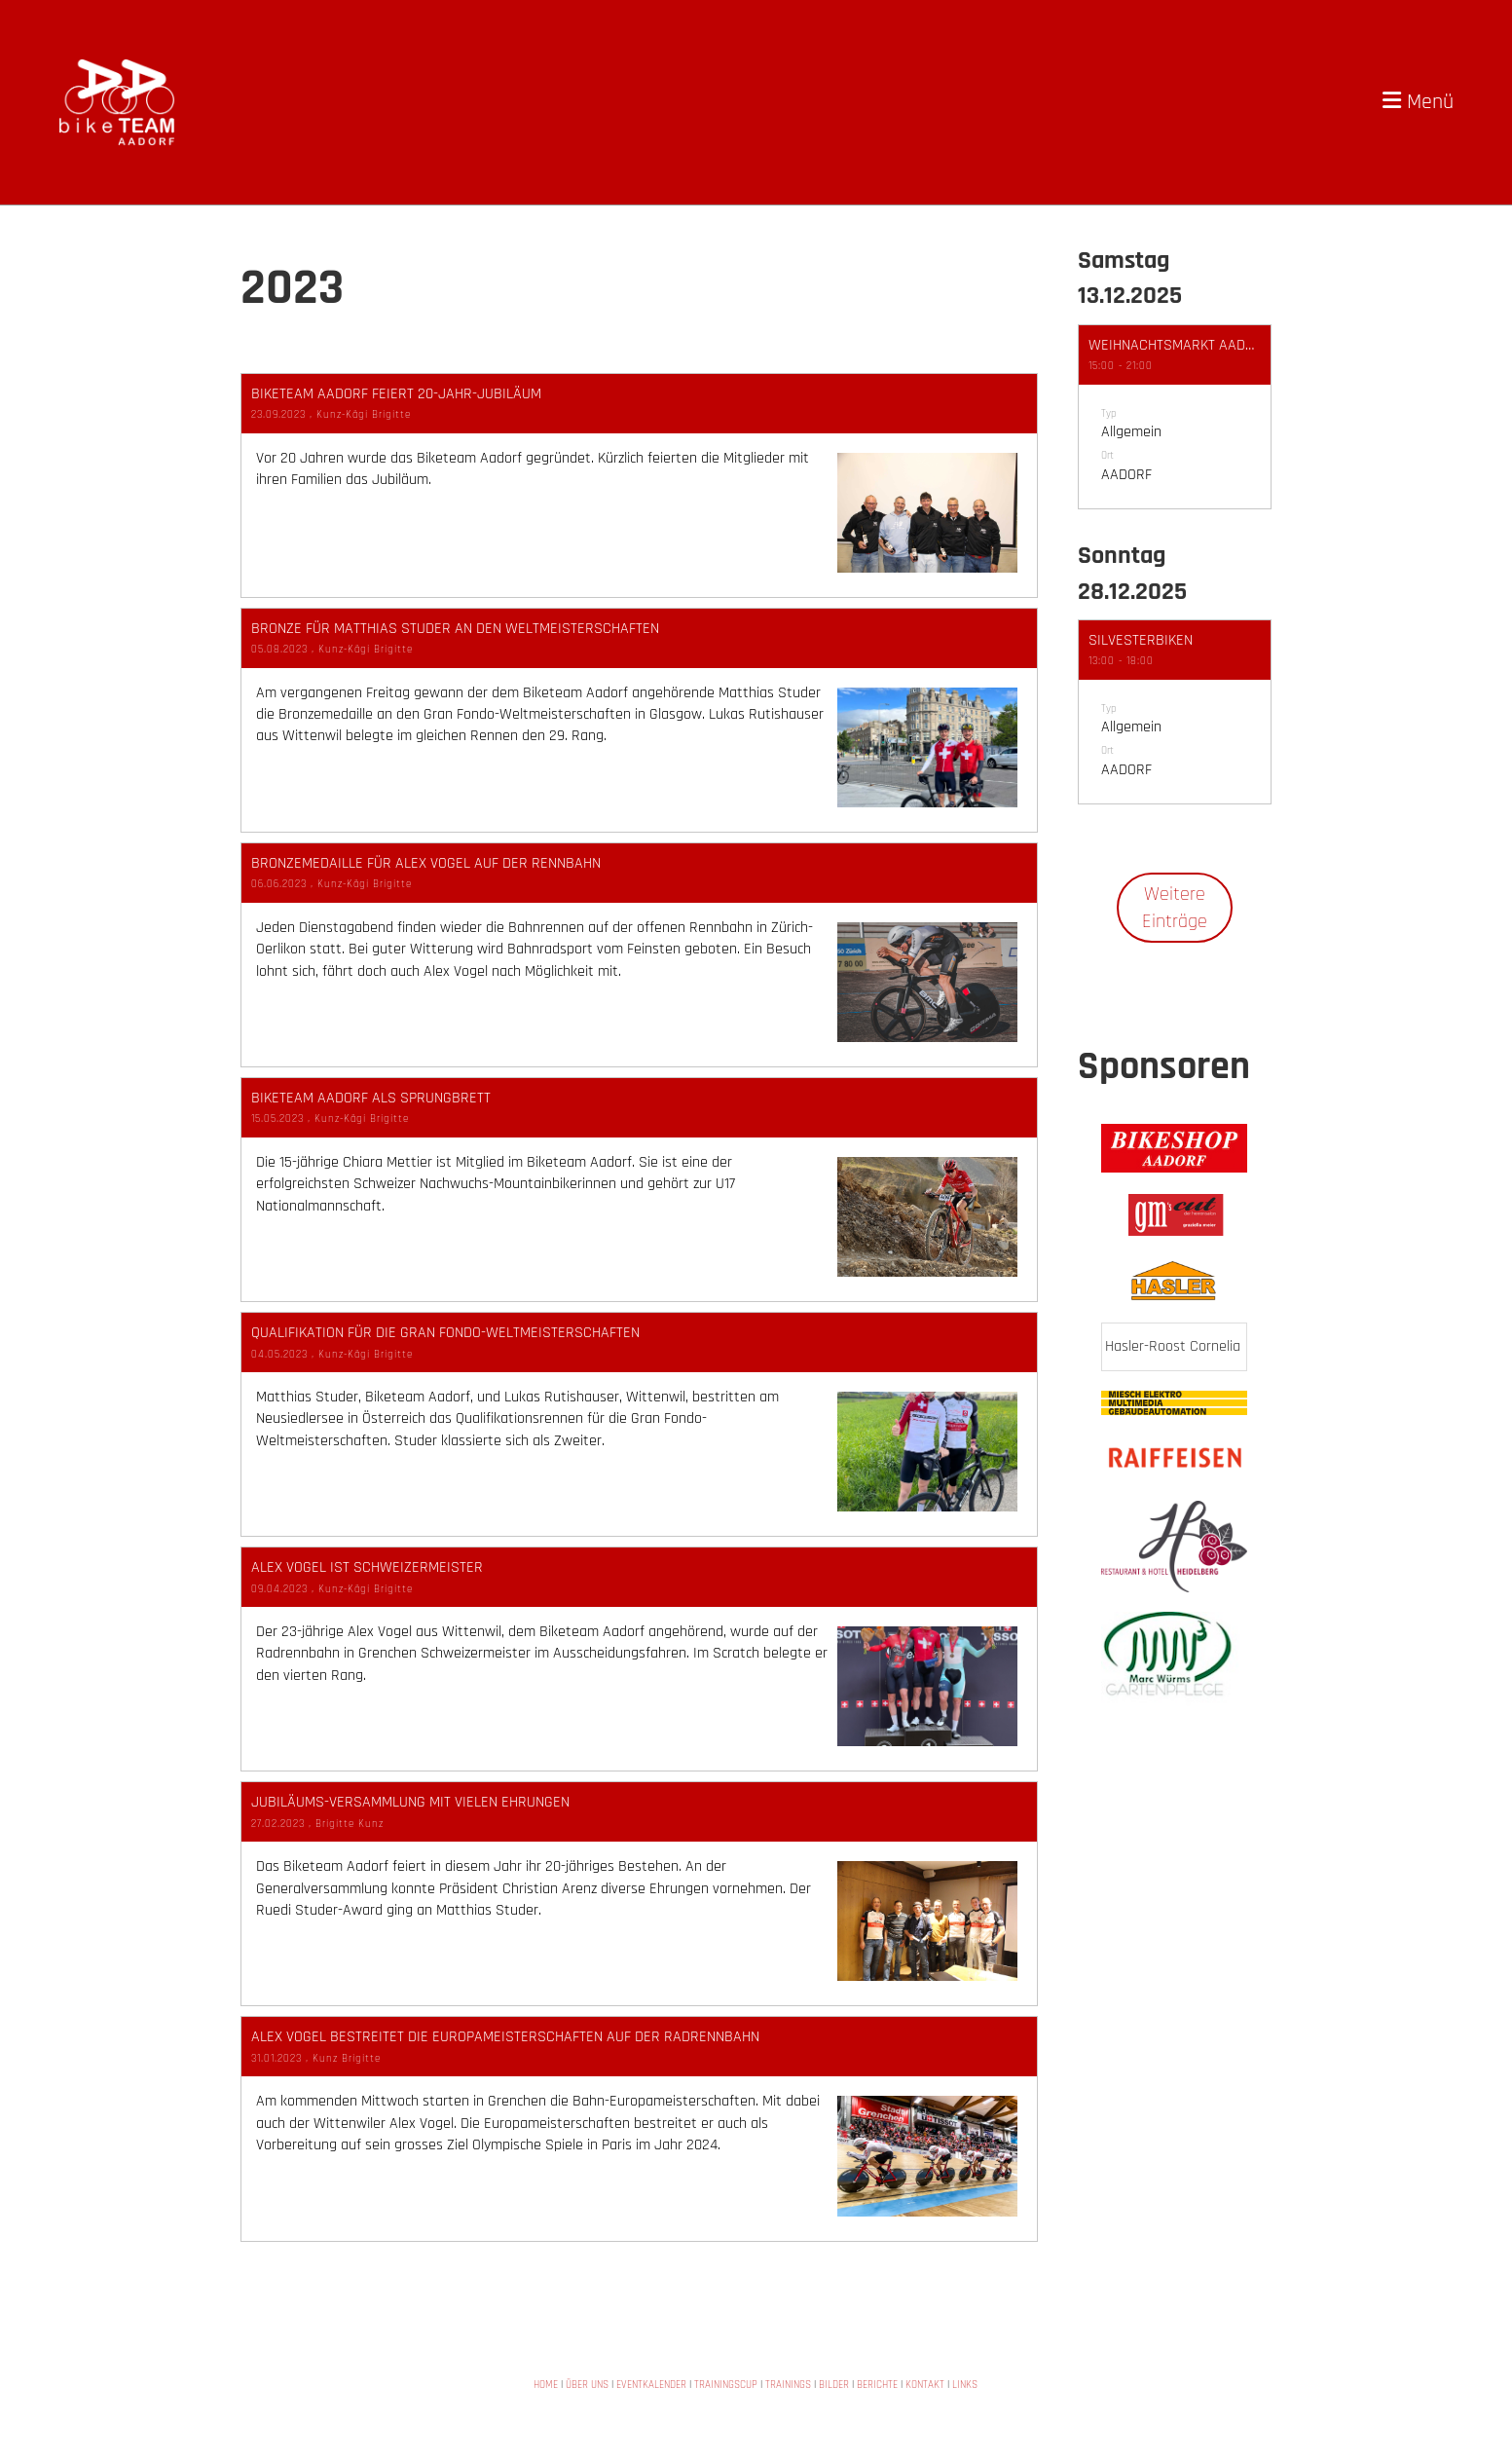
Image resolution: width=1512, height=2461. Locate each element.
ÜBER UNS (587, 2385)
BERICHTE (877, 2385)
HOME (546, 2385)
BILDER (834, 2385)
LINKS (964, 2385)
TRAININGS (788, 2385)
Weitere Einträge (1165, 907)
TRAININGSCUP (725, 2385)
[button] (1165, 416)
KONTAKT (924, 2385)
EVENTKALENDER (651, 2385)
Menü (1418, 102)
